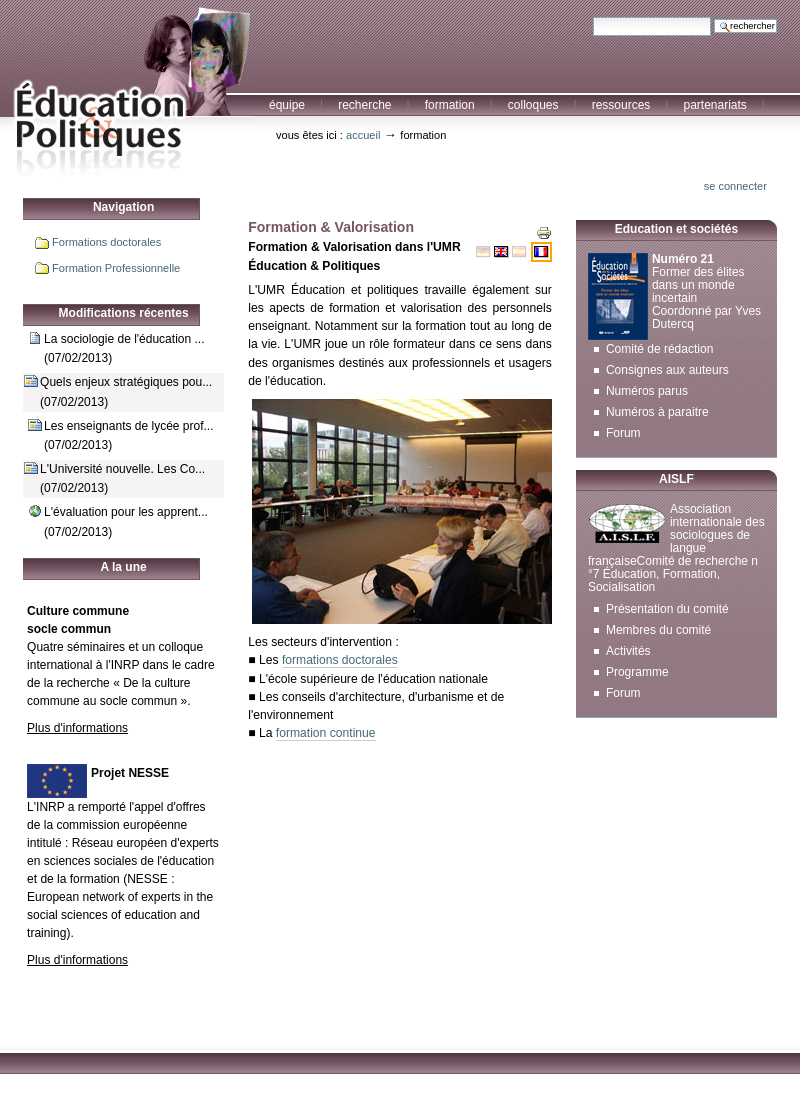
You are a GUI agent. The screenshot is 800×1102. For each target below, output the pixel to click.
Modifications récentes (124, 313)
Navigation (123, 207)
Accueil (363, 135)
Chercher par (592, 16)
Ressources (621, 105)
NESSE (147, 879)
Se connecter (735, 186)
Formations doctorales (106, 242)
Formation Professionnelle (116, 268)
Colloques (533, 105)
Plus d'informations (77, 728)
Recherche (364, 105)
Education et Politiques (127, 89)
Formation (450, 105)
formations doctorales (340, 660)
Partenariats (714, 105)
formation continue (326, 733)
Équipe (287, 105)
